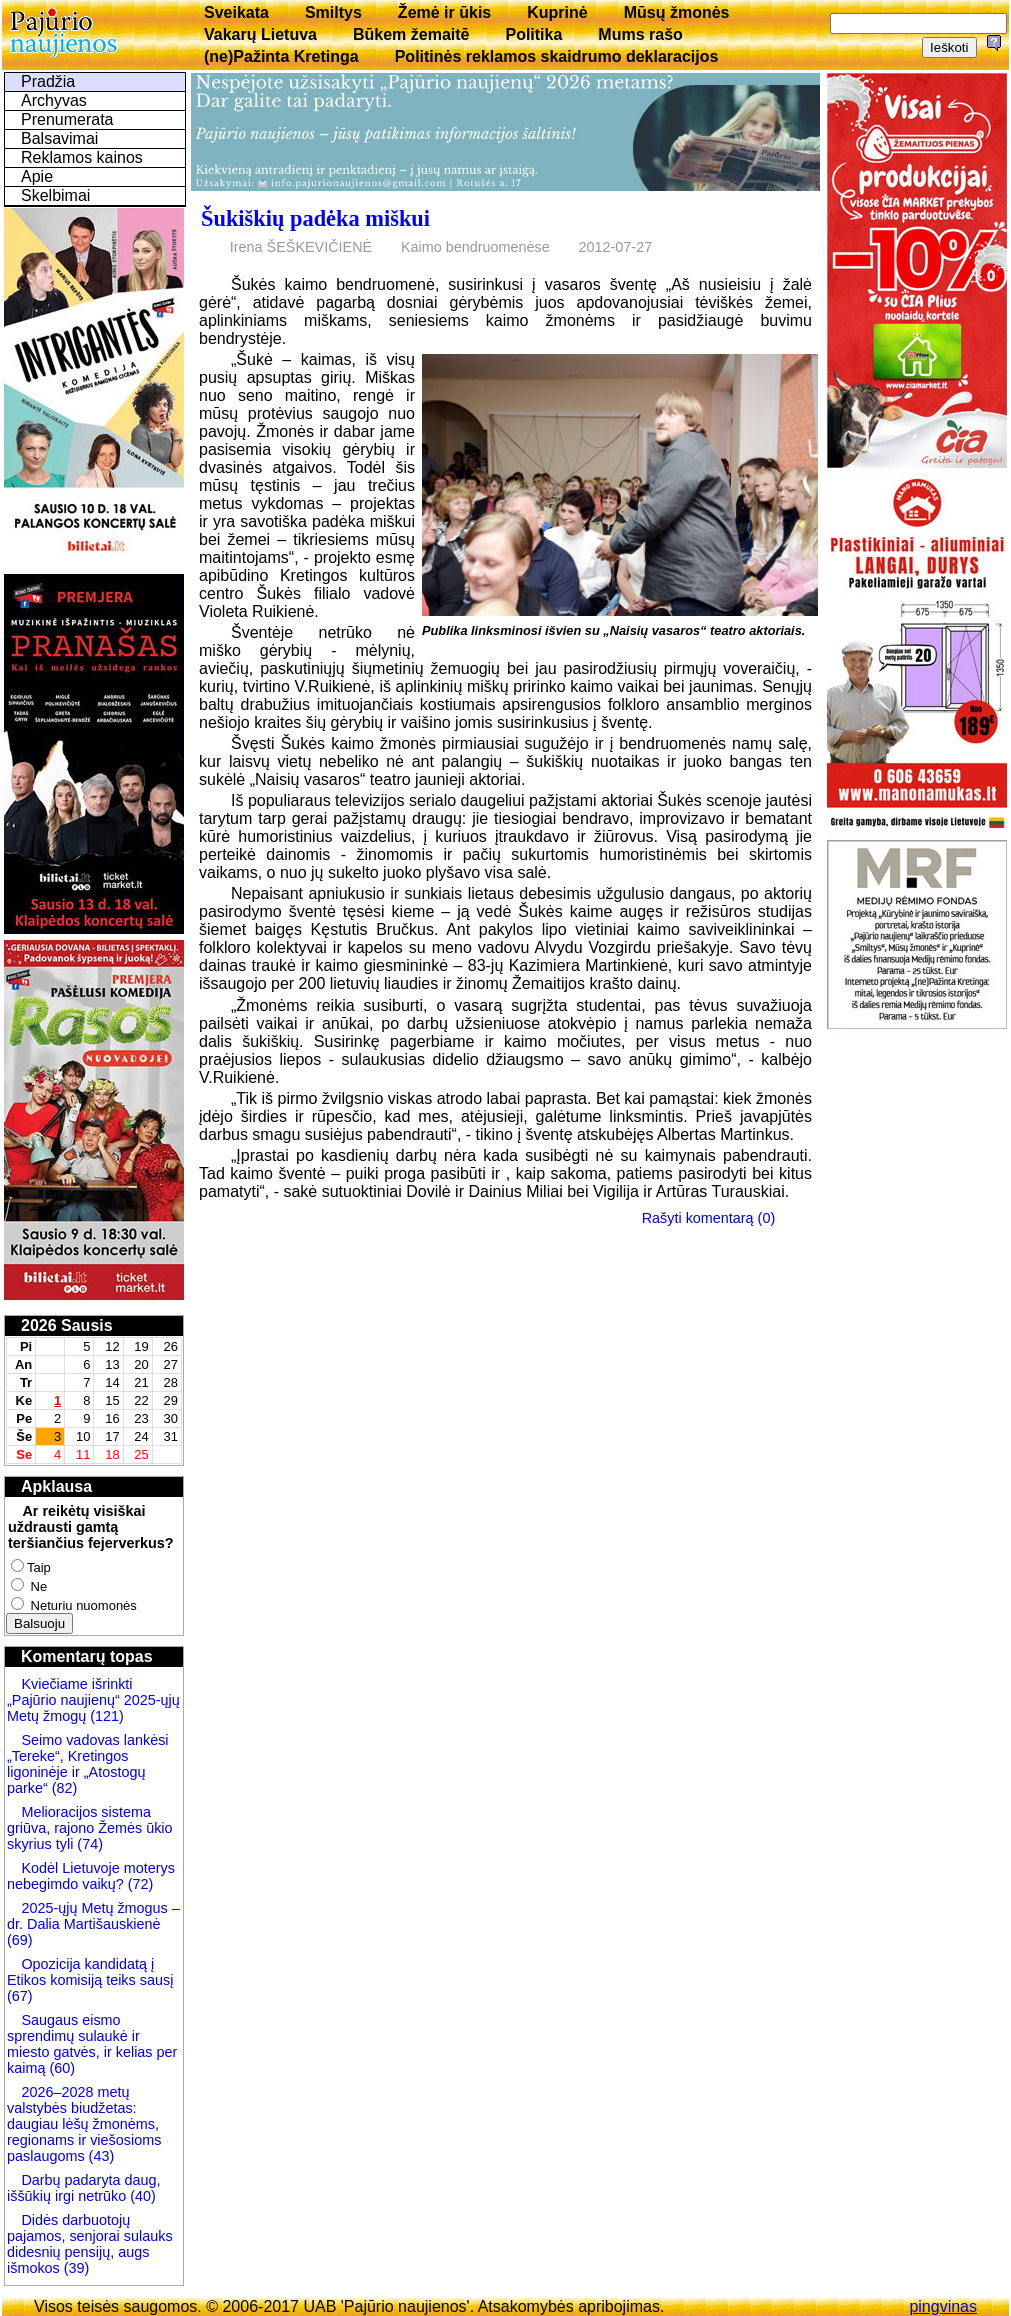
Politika (533, 34)
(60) (60, 2068)
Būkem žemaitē (411, 34)
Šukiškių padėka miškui (315, 218)
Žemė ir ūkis (444, 12)
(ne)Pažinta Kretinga (281, 56)
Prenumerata (67, 119)
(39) (75, 2268)
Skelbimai (55, 195)
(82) (65, 1788)
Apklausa (56, 1486)
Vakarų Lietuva (260, 34)
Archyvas (54, 100)
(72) (139, 1884)
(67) (20, 1996)
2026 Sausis (67, 1325)
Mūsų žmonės (677, 12)
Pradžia (48, 81)
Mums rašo (640, 34)
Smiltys (333, 12)
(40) (141, 2196)
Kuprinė (557, 12)
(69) (20, 1940)
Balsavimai (59, 138)
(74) (88, 1844)
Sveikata (236, 12)
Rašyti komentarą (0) (709, 1218)
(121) (107, 1716)
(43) (100, 2156)
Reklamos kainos (82, 157)
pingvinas (943, 2306)
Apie (37, 176)
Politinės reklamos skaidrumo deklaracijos (557, 56)
